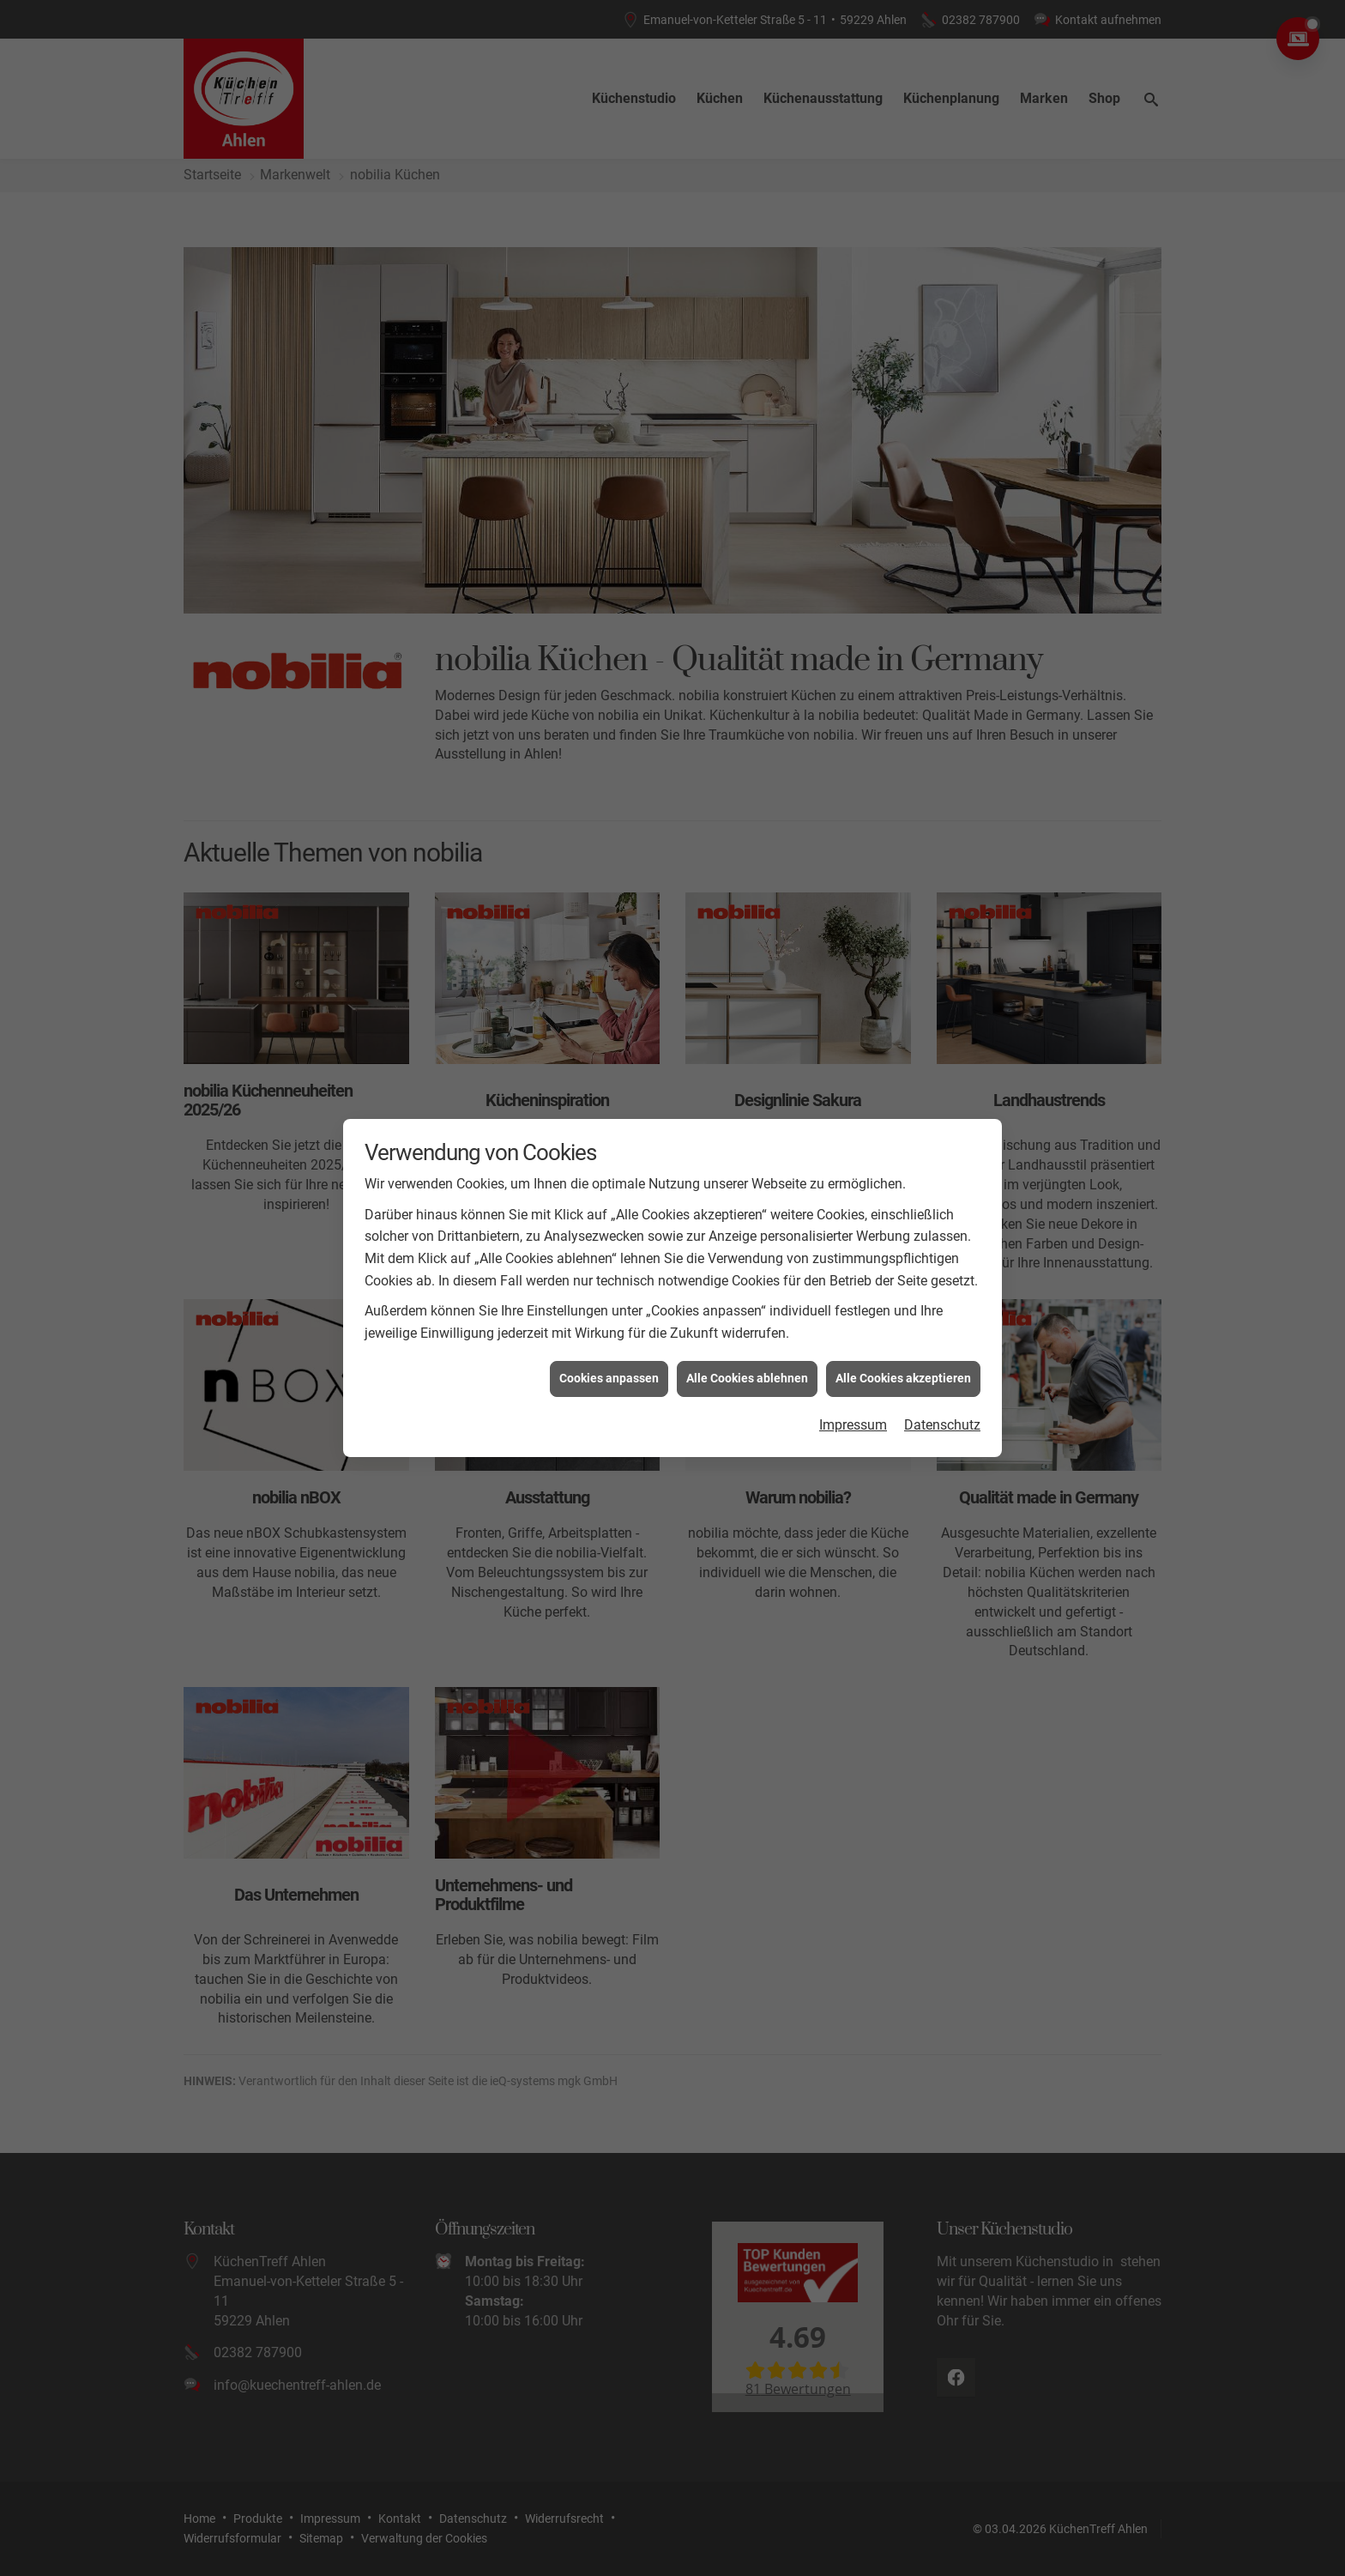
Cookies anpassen (609, 1378)
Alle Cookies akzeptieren (903, 1378)
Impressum (853, 1425)
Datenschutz (942, 1425)
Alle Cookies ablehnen (747, 1378)
